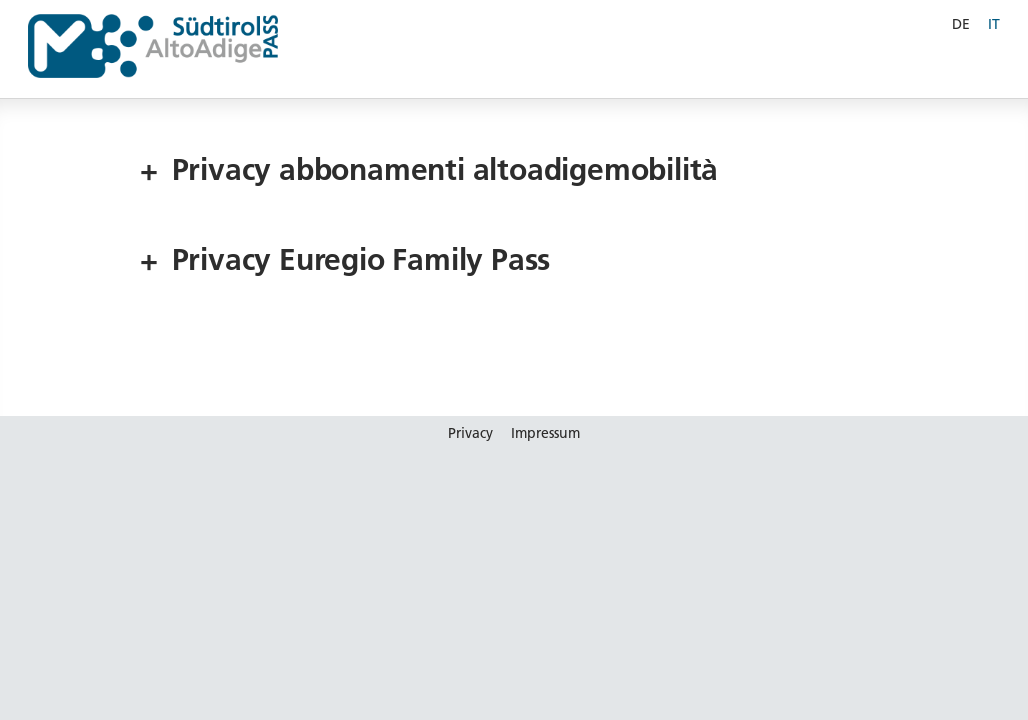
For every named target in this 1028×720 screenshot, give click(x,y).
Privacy (470, 433)
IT (994, 24)
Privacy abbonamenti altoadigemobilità (429, 170)
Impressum (545, 433)
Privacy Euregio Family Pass (345, 260)
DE (961, 24)
